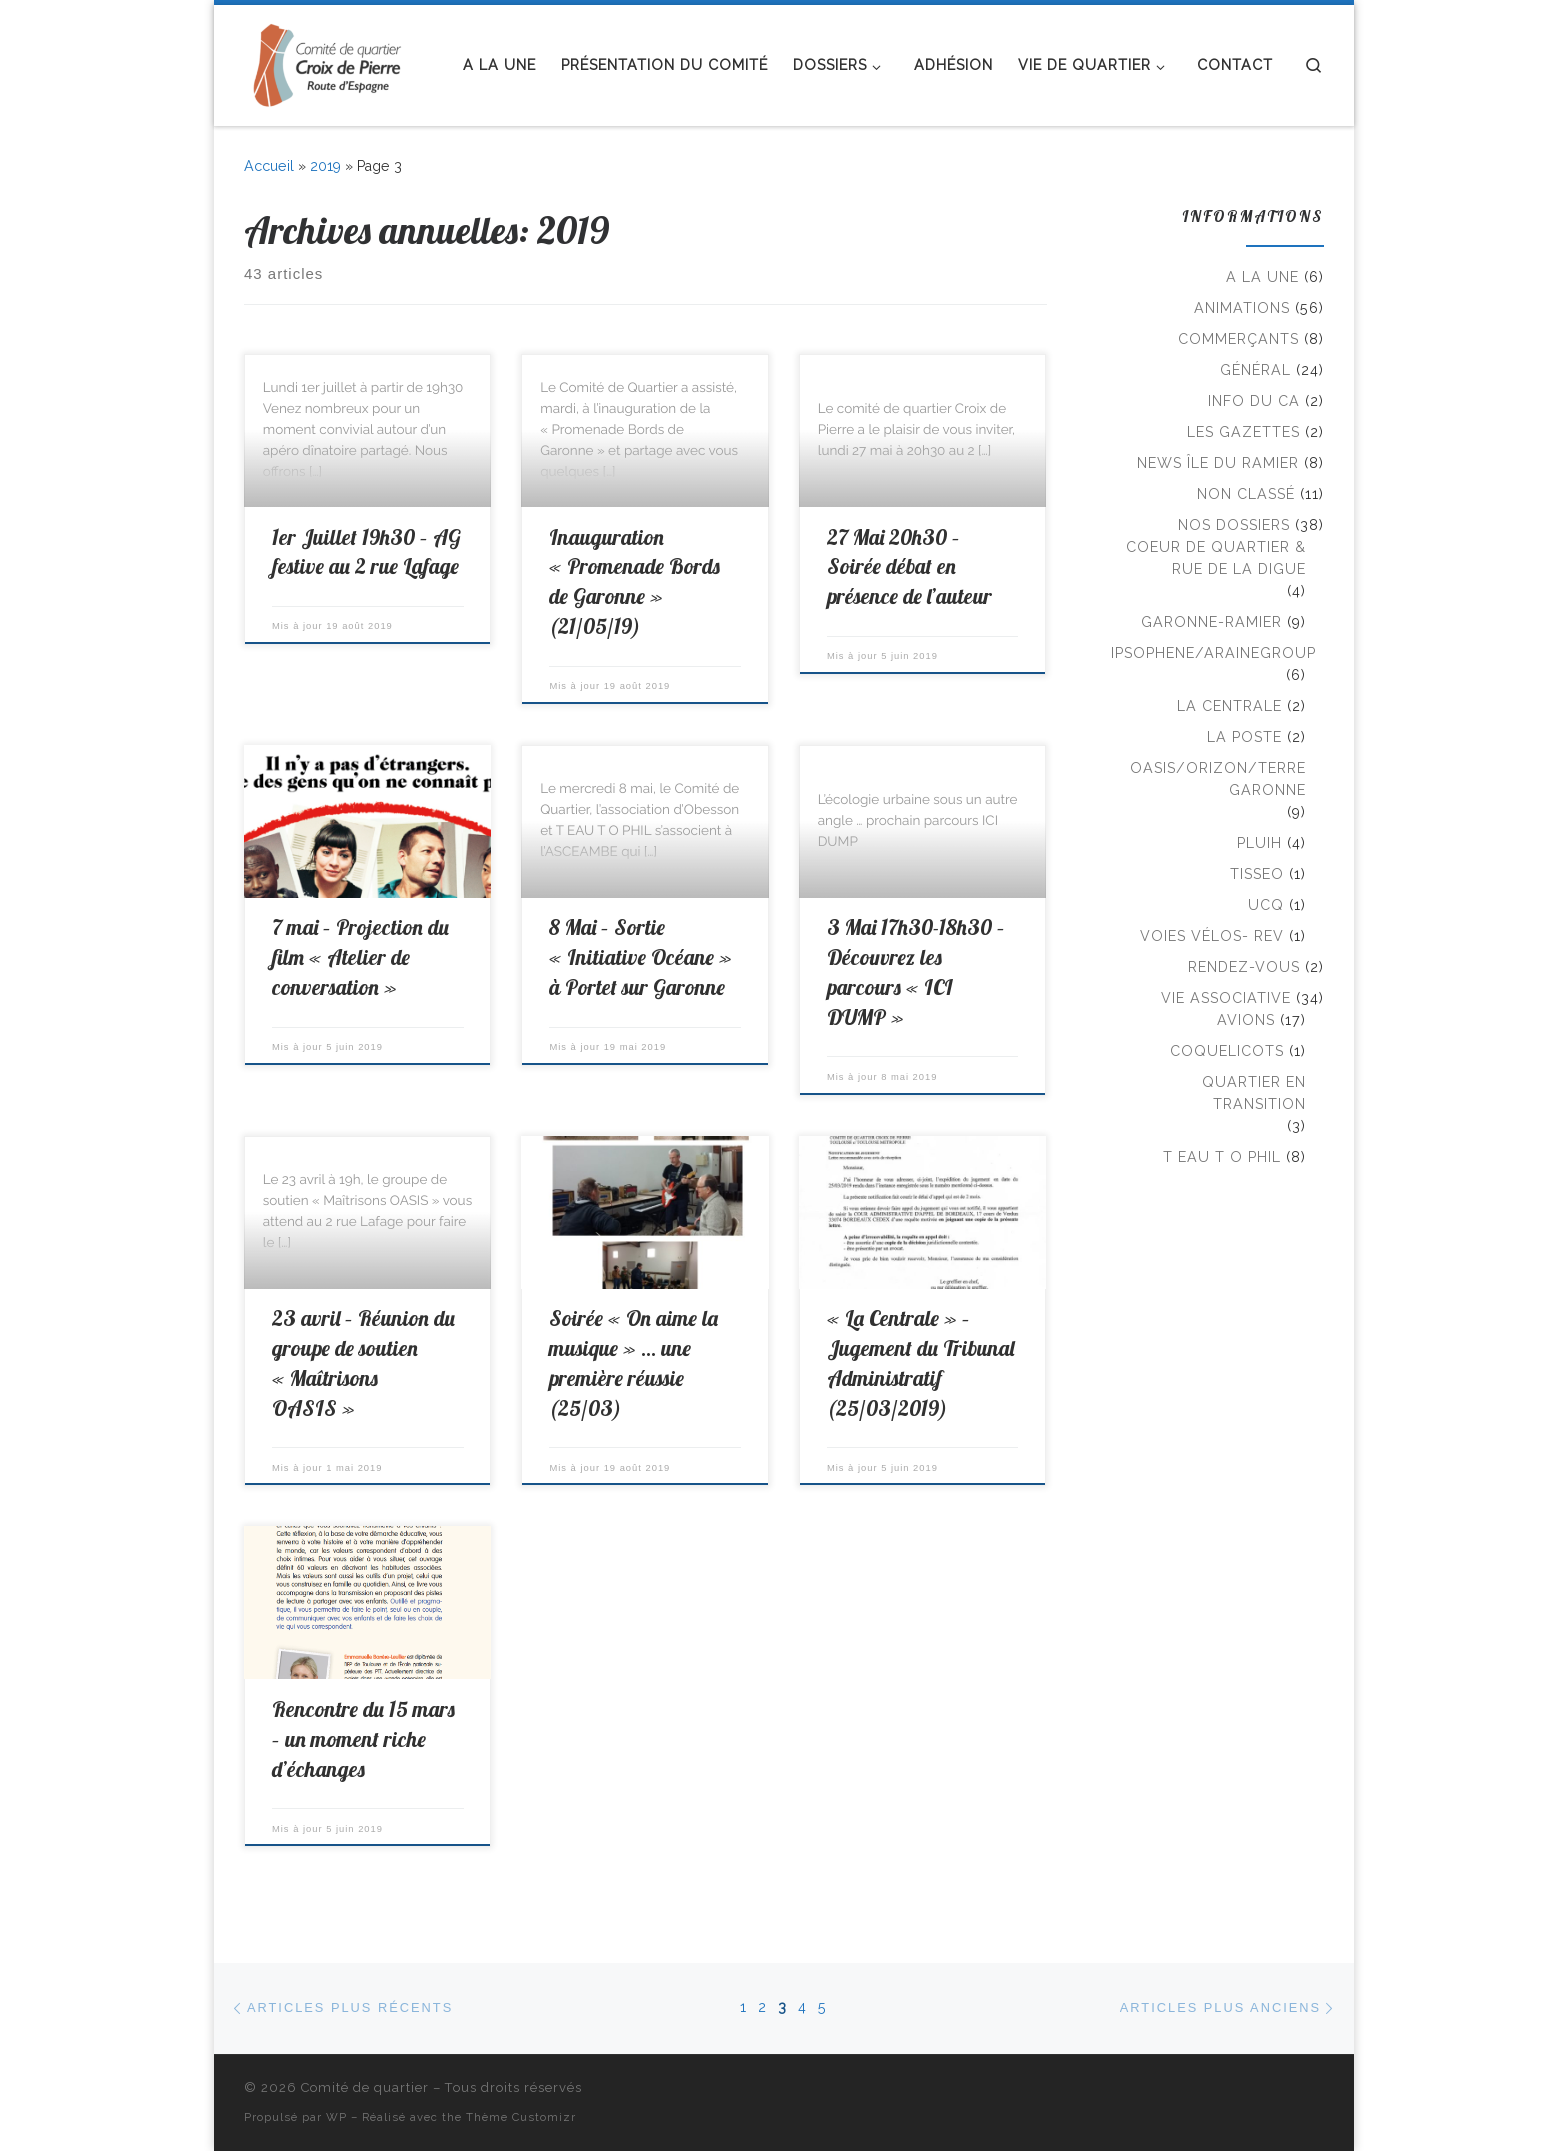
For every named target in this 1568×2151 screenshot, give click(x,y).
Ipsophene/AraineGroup (1213, 653)
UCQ (1266, 905)
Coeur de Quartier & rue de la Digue (1216, 558)
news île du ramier (1218, 463)
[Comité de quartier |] (332, 60)
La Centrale (1229, 706)
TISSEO (1257, 874)
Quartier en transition (1254, 1093)
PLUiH (1259, 843)
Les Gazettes (1243, 432)
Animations (1242, 308)
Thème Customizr (521, 2117)
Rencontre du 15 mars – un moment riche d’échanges (363, 1739)
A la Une (1262, 277)
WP (336, 2117)
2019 (325, 166)
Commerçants (1238, 339)
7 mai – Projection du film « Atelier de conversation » (360, 957)
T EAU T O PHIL (1222, 1157)
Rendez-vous (1244, 967)
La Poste (1244, 737)
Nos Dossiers (1234, 525)
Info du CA (1254, 401)
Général (1255, 370)
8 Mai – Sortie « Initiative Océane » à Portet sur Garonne (640, 957)
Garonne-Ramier (1211, 622)
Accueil (269, 166)
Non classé (1246, 494)
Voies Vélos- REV (1212, 936)
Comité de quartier (365, 2087)
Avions (1246, 1020)
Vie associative (1226, 998)
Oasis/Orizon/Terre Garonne (1218, 779)
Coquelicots (1227, 1051)
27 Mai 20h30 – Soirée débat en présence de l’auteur (909, 567)
